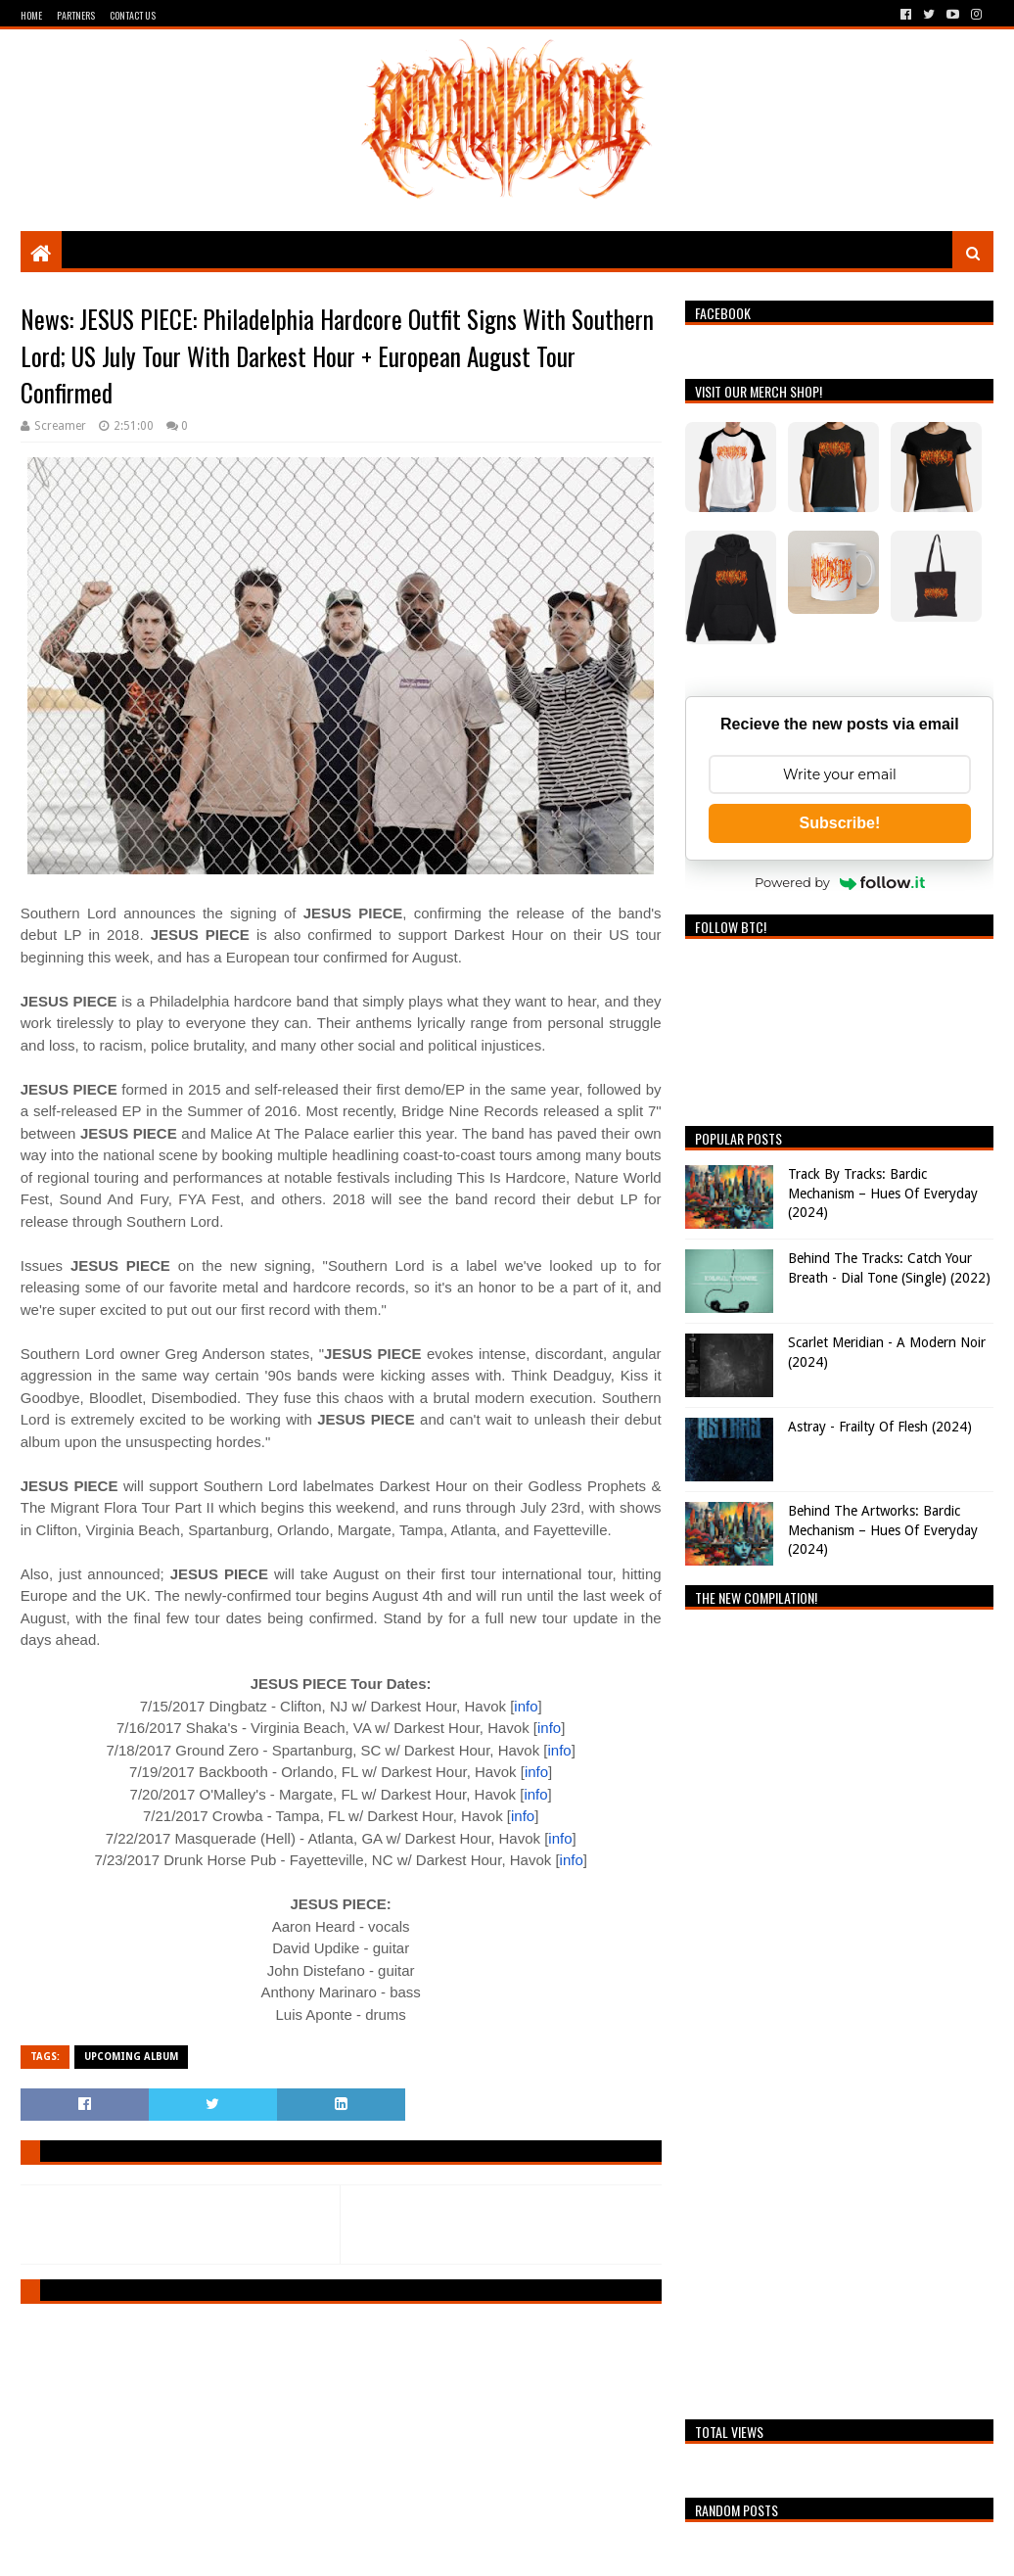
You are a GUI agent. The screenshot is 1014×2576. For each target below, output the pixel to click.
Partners (76, 15)
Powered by (840, 882)
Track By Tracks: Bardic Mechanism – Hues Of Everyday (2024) (883, 1193)
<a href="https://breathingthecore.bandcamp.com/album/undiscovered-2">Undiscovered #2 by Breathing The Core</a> (839, 2009)
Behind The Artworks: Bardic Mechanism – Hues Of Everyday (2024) (883, 1530)
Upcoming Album (131, 2056)
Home (31, 15)
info (525, 1706)
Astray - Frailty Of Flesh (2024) (880, 1426)
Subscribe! (840, 823)
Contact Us (133, 15)
